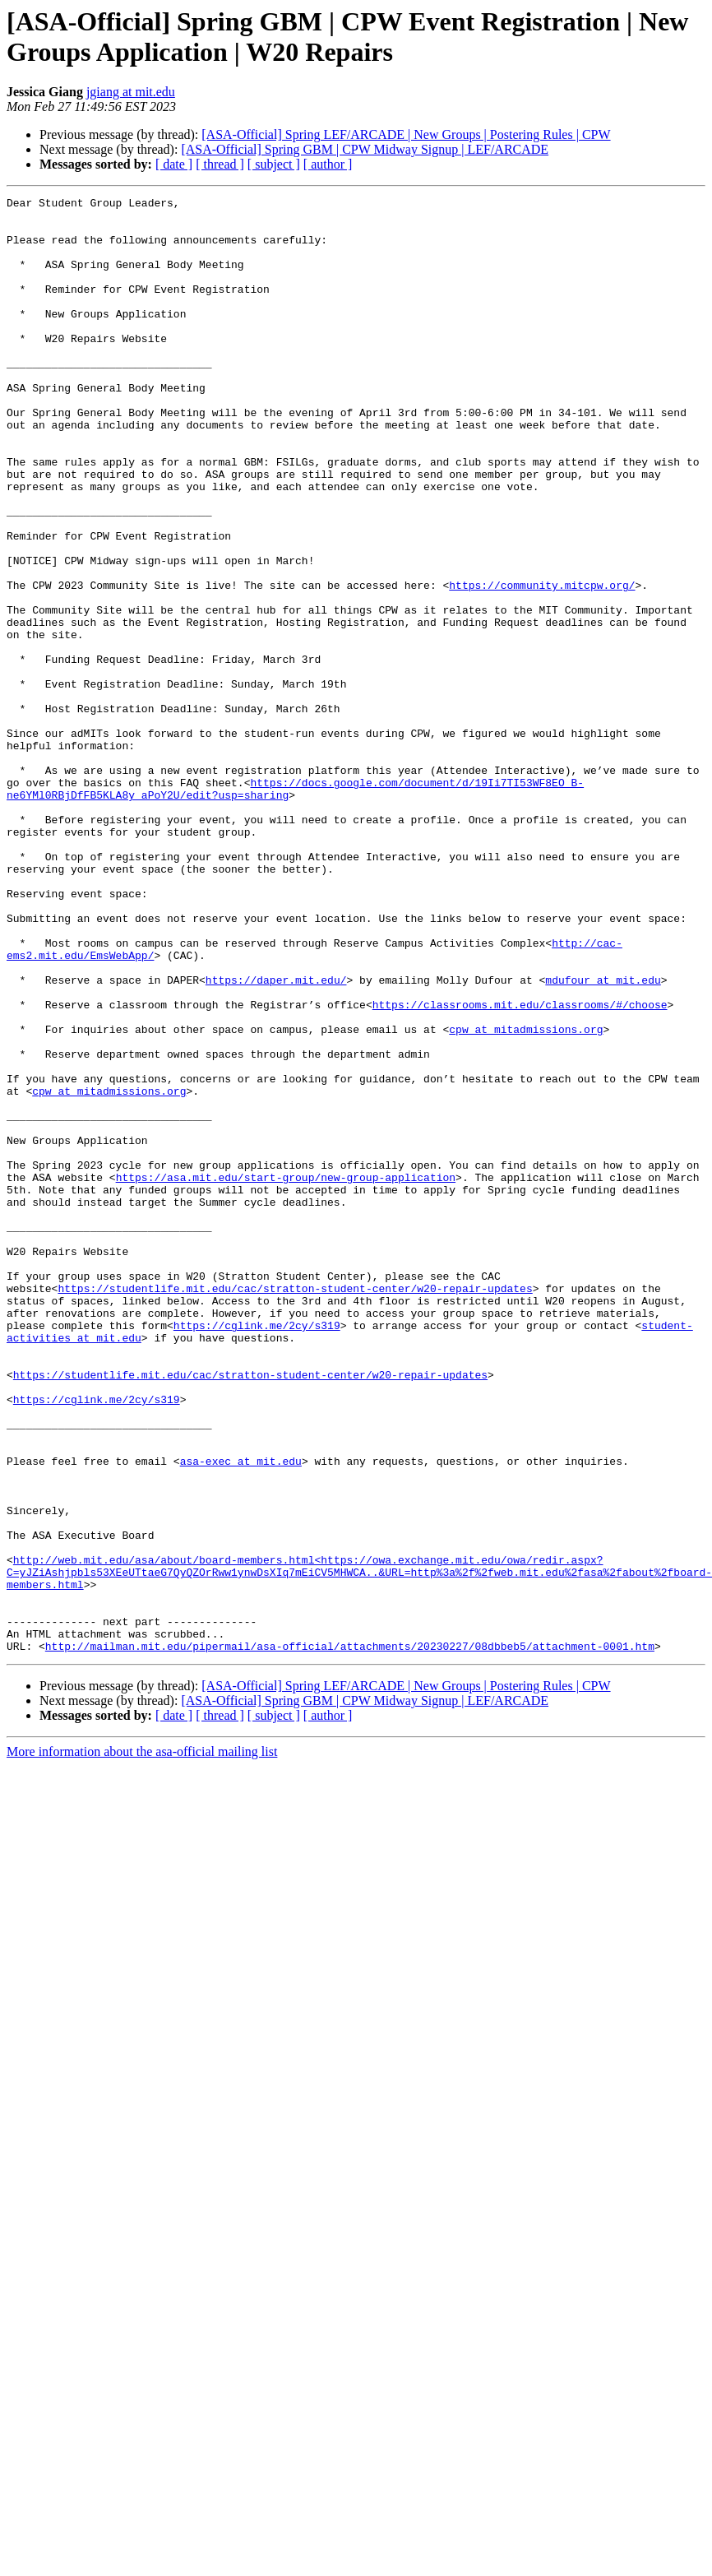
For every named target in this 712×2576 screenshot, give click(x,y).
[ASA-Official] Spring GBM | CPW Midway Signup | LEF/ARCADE (364, 149)
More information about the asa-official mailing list (142, 2043)
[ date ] (173, 164)
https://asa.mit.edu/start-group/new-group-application (285, 1374)
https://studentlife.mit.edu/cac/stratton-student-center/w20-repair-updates (295, 1507)
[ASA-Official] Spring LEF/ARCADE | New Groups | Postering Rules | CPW (405, 134)
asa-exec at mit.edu (241, 1714)
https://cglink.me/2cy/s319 (256, 1552)
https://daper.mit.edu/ (276, 1137)
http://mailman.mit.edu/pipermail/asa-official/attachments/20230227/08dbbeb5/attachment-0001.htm (349, 1937)
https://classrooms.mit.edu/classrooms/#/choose (520, 1167)
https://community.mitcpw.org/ (542, 663)
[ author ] (328, 164)
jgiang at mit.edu (130, 92)
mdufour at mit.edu (602, 1137)
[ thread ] (220, 164)
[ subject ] (273, 164)
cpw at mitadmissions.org (526, 1196)
